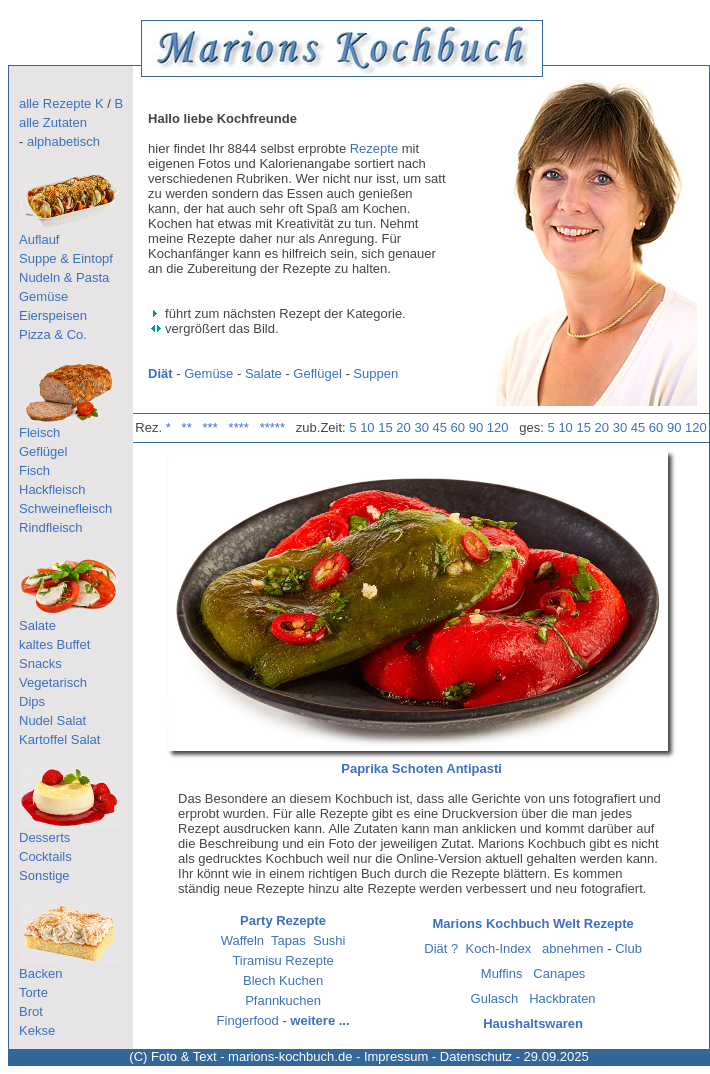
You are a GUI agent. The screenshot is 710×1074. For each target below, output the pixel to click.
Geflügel (43, 451)
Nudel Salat (52, 720)
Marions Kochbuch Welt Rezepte (532, 923)
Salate (37, 625)
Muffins (502, 973)
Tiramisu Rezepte (282, 960)
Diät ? (441, 948)
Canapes (559, 973)
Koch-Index (499, 948)
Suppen (375, 373)
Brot (31, 1011)
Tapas (288, 940)
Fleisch (39, 432)
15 (385, 427)
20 (403, 427)
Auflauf (39, 239)
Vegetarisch (53, 682)
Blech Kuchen (283, 980)
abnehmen (572, 948)
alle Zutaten (53, 122)
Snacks (40, 663)
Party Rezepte (283, 920)
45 (440, 427)
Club (628, 948)
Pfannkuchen (283, 1000)
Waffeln (242, 940)
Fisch (34, 470)
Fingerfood (248, 1020)
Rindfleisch (51, 527)
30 (421, 427)
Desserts (44, 837)
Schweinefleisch (65, 508)
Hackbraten (562, 998)
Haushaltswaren (533, 1023)
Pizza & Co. (53, 334)
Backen (40, 973)
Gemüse (43, 296)
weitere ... (319, 1020)
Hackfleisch (52, 489)
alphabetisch (63, 141)
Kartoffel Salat (59, 739)
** (187, 427)
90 (476, 427)
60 (458, 427)
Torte (33, 992)
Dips (32, 701)
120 (498, 427)
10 (367, 427)
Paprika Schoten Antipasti (421, 768)
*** (210, 427)
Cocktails (45, 856)
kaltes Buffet (54, 644)
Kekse (37, 1030)
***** (272, 427)
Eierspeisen (53, 315)
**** (239, 427)
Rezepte (374, 148)
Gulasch (495, 998)
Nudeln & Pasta (64, 277)
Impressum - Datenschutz (438, 1056)
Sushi (329, 940)
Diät (160, 373)
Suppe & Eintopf (66, 258)
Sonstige (44, 875)
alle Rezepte (55, 103)
